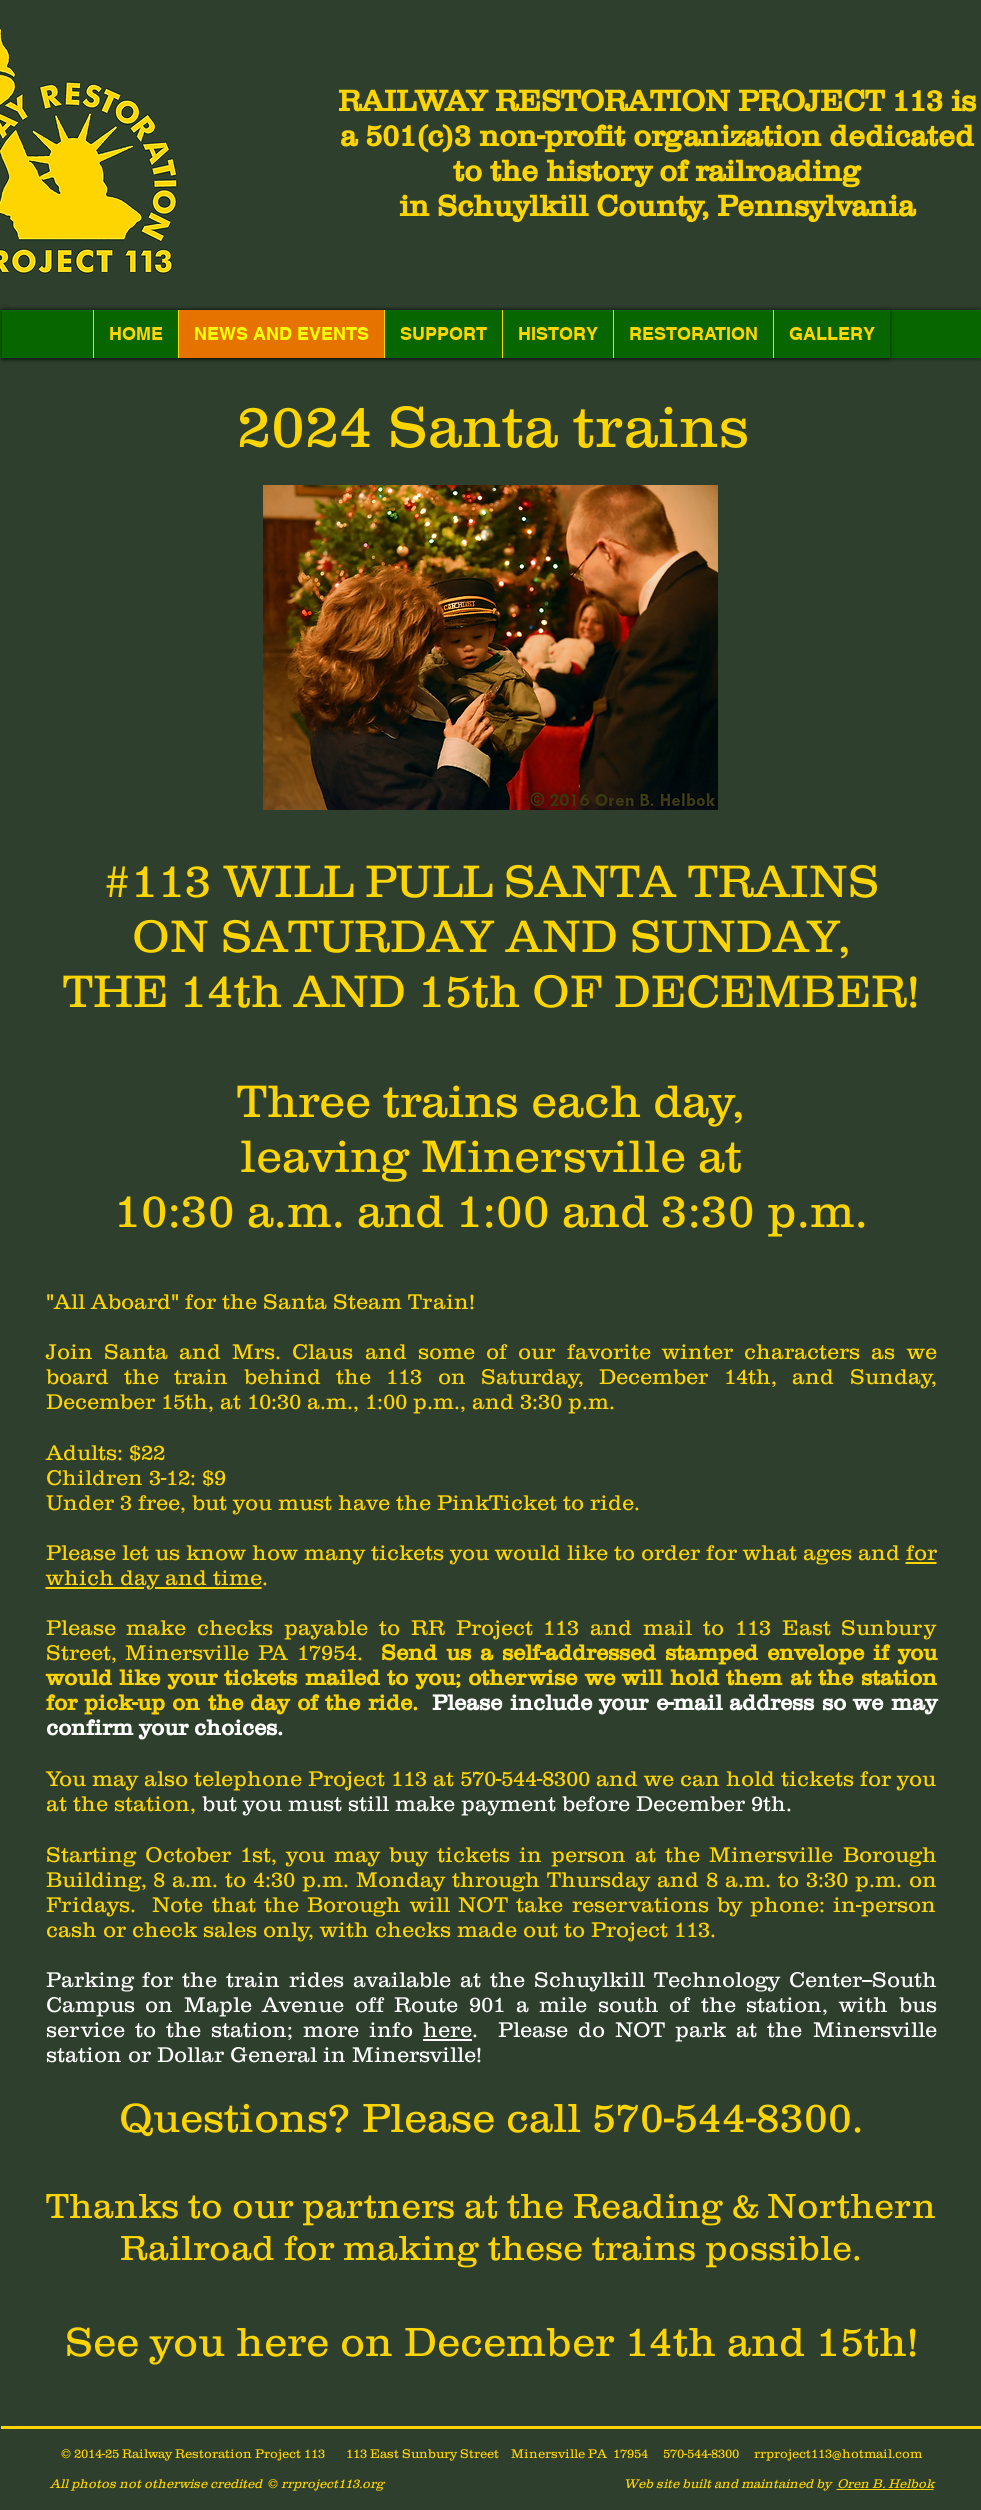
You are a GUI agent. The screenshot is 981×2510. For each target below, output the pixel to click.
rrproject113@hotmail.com (838, 2453)
